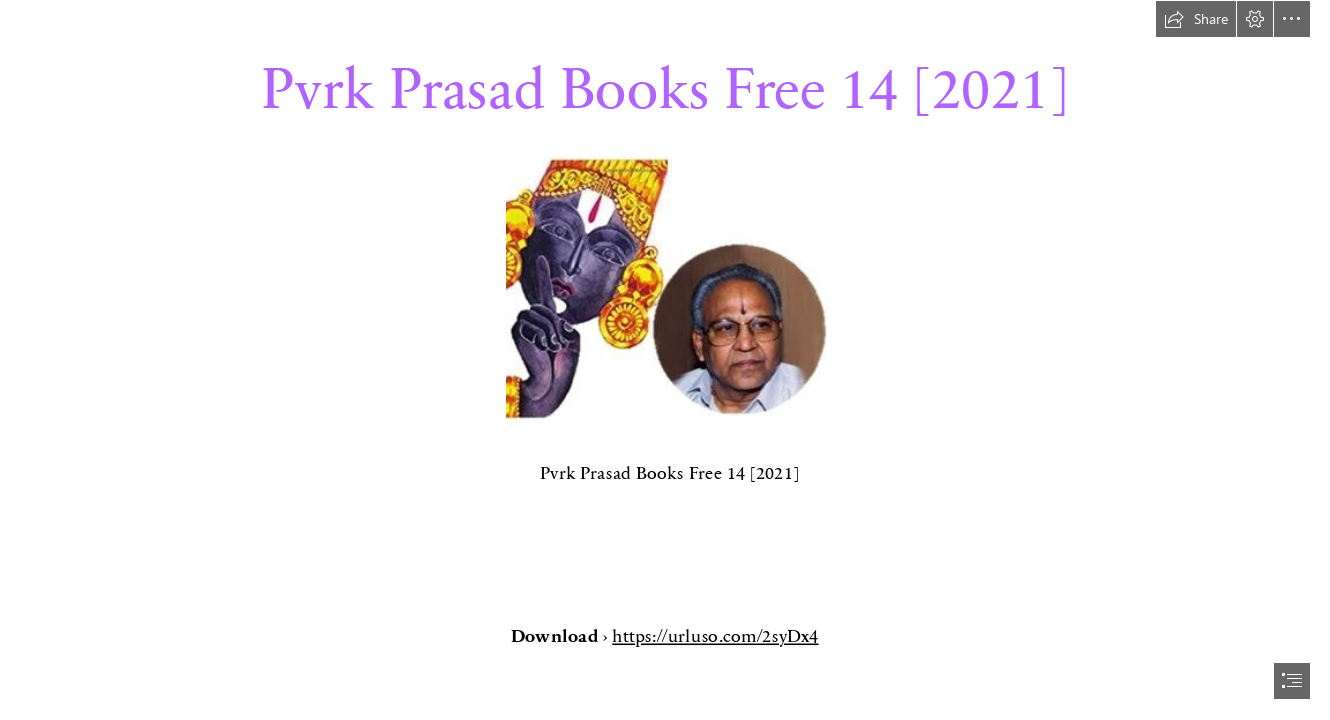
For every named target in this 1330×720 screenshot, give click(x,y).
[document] (665, 360)
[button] (1196, 19)
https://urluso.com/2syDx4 (716, 634)
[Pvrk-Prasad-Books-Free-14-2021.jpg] (665, 287)
